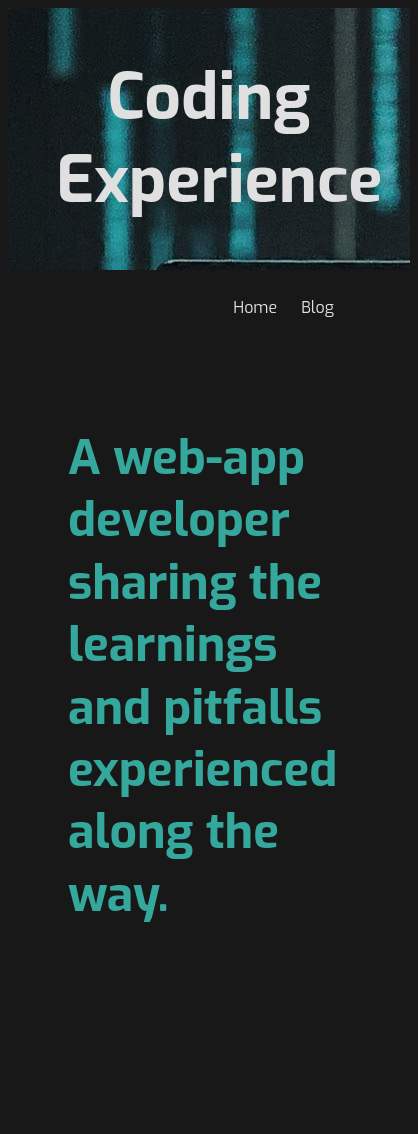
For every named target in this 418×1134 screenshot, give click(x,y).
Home (255, 307)
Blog (317, 307)
